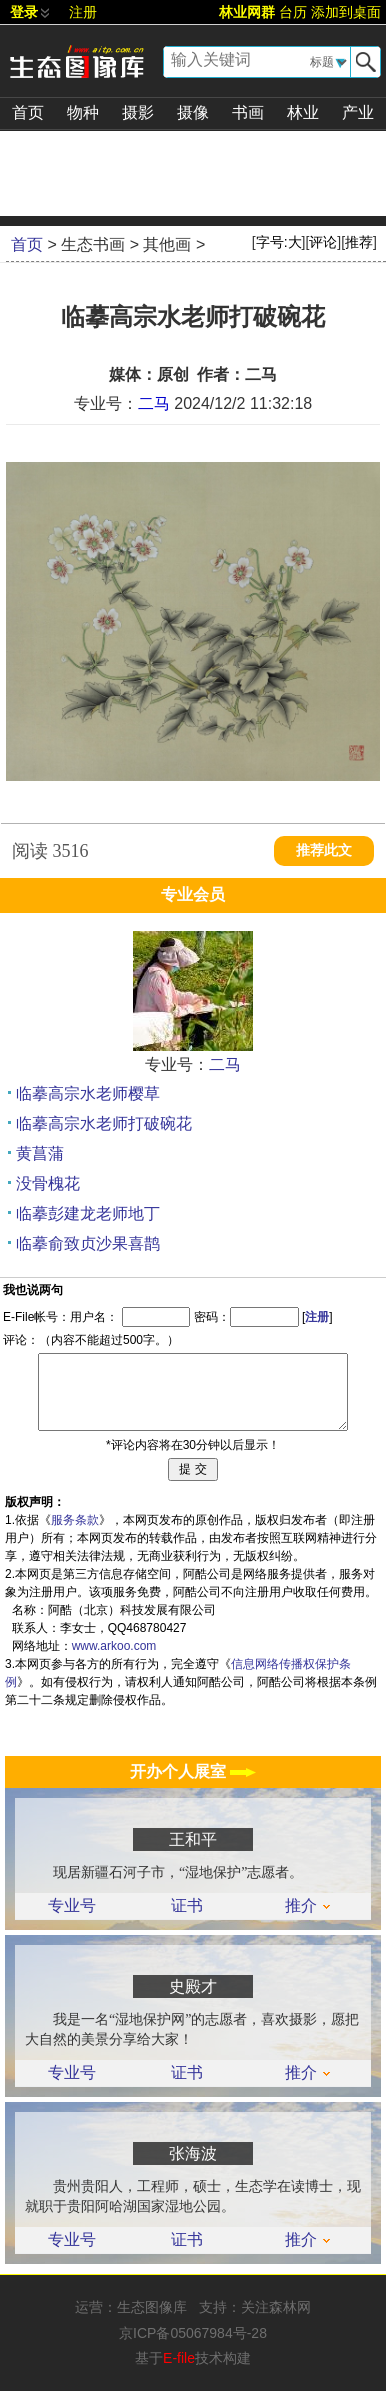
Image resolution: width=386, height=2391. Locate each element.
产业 (358, 112)
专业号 (72, 1906)
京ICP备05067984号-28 (193, 2333)
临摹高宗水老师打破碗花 (104, 1123)
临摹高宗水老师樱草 (88, 1093)
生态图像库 (152, 2307)
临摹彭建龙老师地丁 (88, 1213)
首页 (28, 112)
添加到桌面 (346, 12)
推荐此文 (324, 850)
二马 (154, 403)
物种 (83, 112)
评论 (323, 242)
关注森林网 (276, 2307)
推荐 (359, 242)
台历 (293, 12)
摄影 (138, 112)
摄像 (193, 112)
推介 (307, 1906)
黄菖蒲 (40, 1153)
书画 (248, 112)
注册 (83, 12)
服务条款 (75, 1520)
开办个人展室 (193, 1771)
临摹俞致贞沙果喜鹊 (88, 1243)
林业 (303, 112)
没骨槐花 (48, 1183)
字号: (279, 242)
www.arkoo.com (114, 1646)
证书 (187, 1906)
